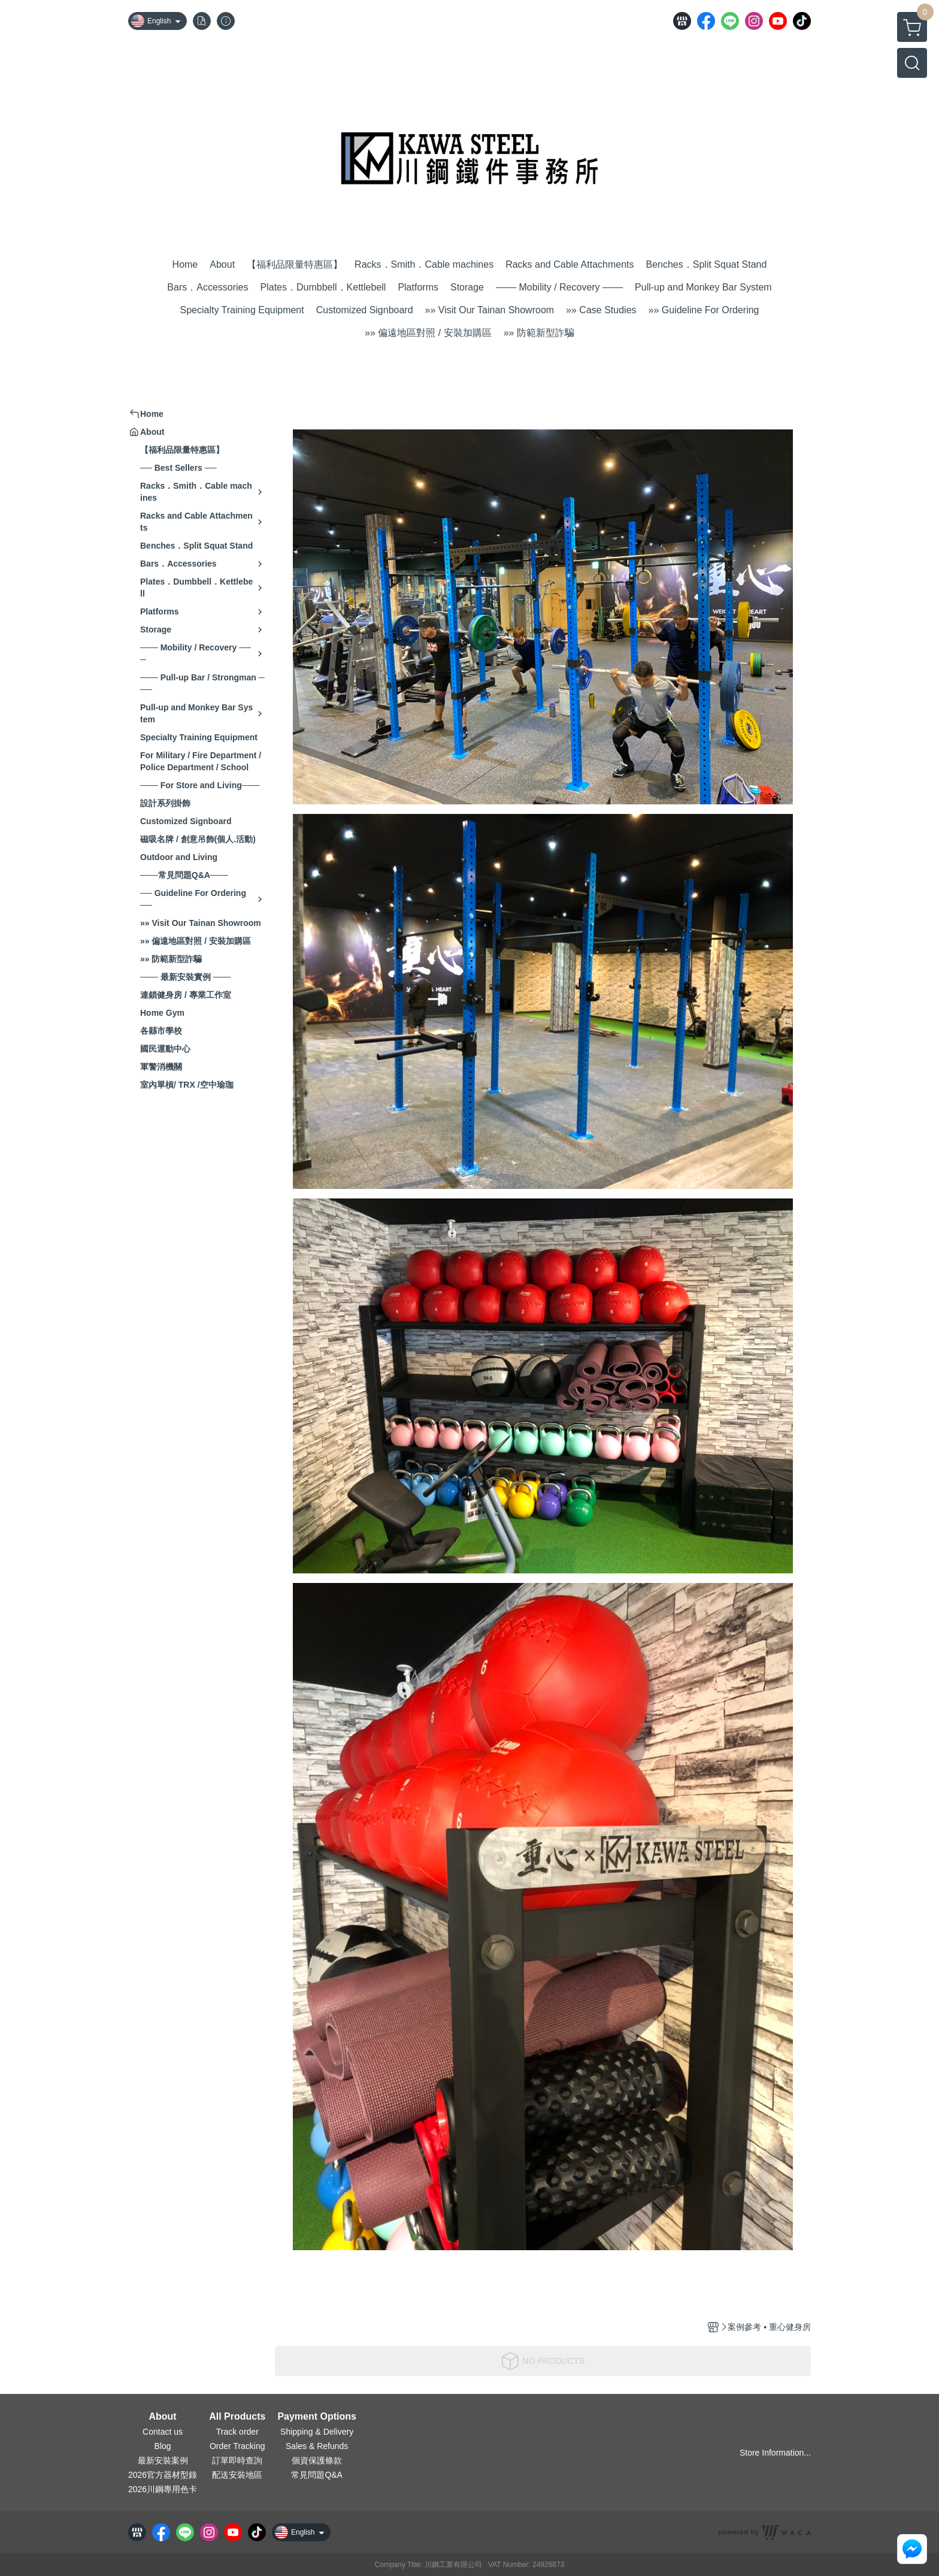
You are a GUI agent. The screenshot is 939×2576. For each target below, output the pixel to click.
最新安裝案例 (163, 2460)
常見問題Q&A (317, 2475)
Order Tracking (237, 2446)
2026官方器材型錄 (162, 2475)
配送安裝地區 (237, 2475)
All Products (237, 2416)
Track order (237, 2431)
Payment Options (316, 2416)
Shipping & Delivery (316, 2431)
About (162, 2416)
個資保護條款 (317, 2460)
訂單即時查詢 (237, 2460)
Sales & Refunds (317, 2446)
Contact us (163, 2431)
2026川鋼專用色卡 (162, 2489)
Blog (163, 2446)
